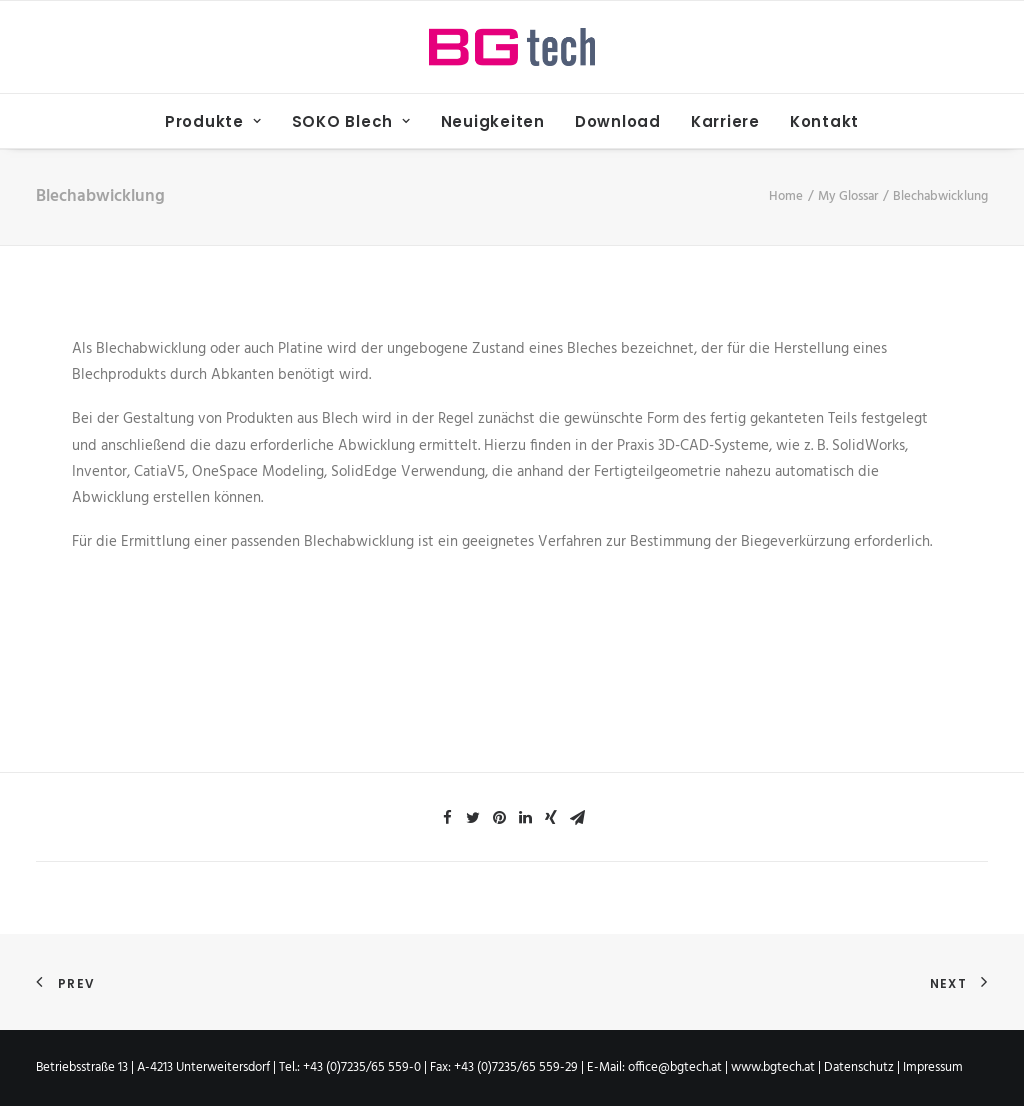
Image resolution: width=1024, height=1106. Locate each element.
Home (786, 196)
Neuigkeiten (493, 121)
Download (618, 121)
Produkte (213, 121)
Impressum (933, 1067)
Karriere (725, 121)
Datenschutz (860, 1067)
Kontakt (824, 121)
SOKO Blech (351, 121)
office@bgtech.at (675, 1067)
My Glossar (848, 196)
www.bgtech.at (773, 1067)
